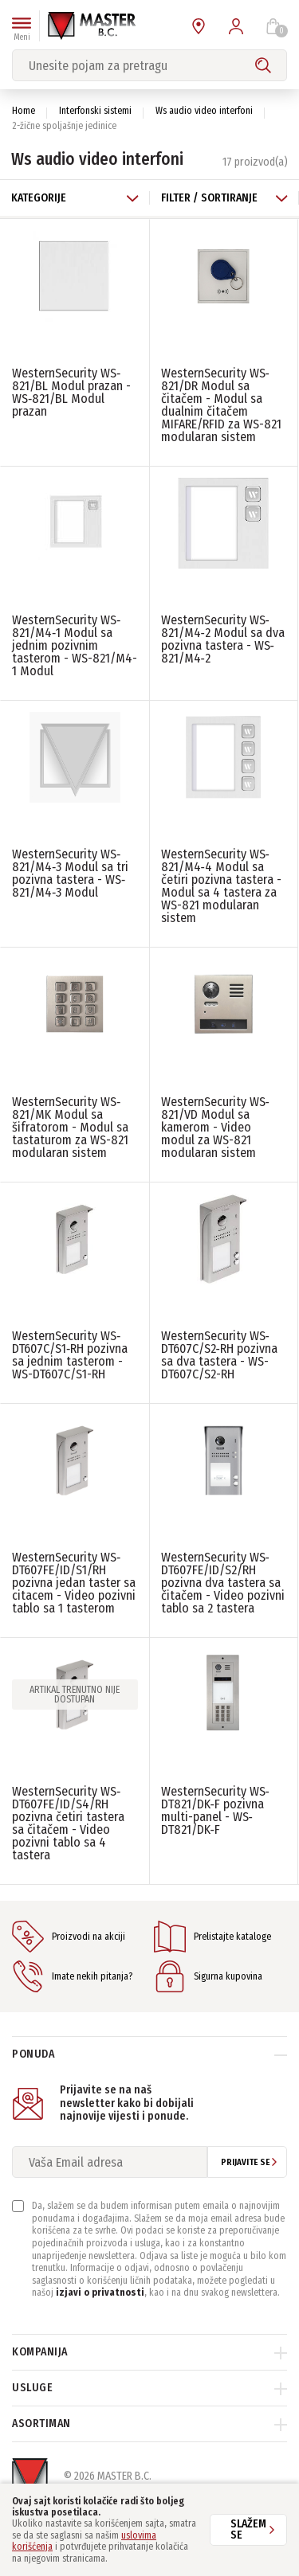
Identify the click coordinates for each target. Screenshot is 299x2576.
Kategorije (75, 198)
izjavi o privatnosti (100, 2292)
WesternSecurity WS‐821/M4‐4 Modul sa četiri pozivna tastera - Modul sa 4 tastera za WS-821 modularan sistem (221, 885)
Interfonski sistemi (95, 110)
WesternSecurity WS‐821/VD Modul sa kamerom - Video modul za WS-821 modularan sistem (215, 1127)
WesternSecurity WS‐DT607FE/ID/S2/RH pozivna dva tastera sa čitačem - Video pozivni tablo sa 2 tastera (223, 1583)
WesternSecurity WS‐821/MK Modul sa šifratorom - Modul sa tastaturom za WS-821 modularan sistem (70, 1127)
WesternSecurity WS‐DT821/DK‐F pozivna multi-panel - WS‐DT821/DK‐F (215, 1810)
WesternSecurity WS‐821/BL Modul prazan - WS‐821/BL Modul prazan (71, 392)
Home (23, 110)
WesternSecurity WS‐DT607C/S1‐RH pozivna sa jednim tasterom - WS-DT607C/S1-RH (70, 1355)
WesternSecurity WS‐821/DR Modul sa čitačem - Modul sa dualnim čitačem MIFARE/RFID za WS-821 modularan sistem (221, 404)
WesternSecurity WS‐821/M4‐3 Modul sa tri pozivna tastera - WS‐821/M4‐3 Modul (70, 873)
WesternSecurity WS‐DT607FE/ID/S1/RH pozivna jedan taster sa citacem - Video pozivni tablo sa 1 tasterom (74, 1583)
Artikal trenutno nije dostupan (75, 1694)
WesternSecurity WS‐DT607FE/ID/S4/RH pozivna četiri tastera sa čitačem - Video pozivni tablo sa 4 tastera (68, 1823)
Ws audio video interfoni (204, 110)
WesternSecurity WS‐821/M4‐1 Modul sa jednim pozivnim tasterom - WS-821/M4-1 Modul (74, 645)
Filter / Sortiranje (225, 198)
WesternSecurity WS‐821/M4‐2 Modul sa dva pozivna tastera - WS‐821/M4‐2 (223, 639)
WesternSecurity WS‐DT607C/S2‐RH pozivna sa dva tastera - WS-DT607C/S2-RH (219, 1355)
